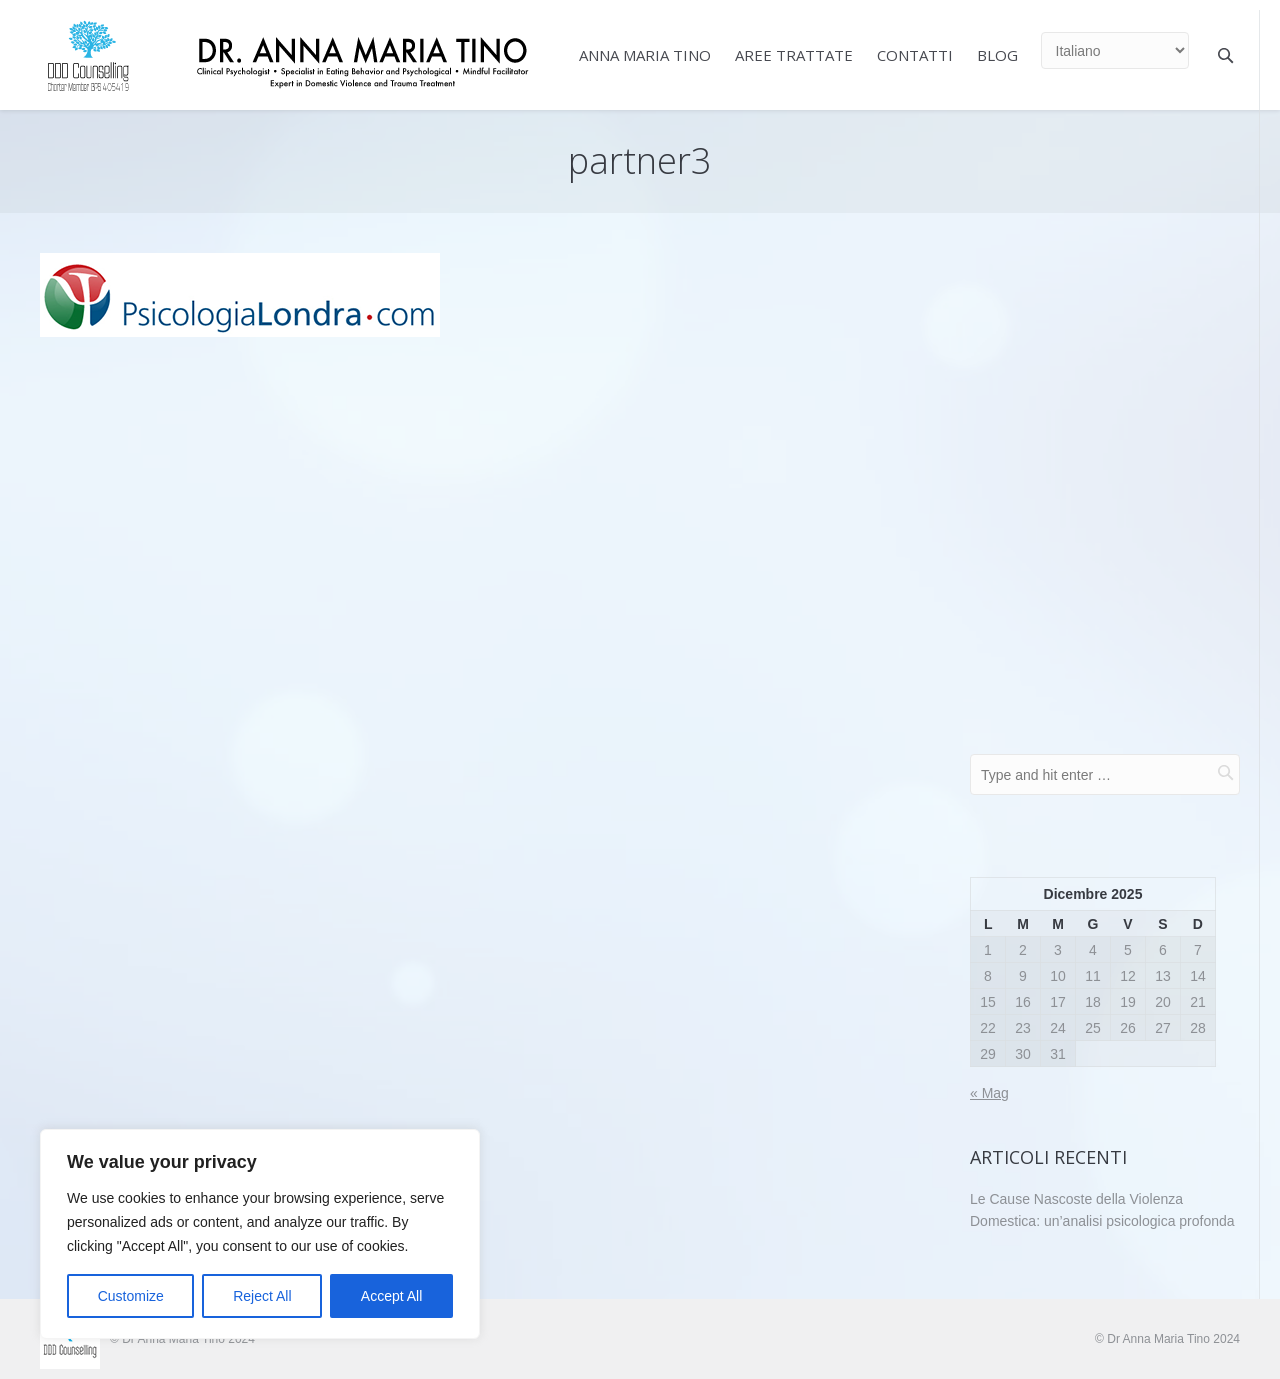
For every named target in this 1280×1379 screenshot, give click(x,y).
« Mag (989, 1093)
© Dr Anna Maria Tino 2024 (1167, 1339)
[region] (260, 1234)
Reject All (262, 1296)
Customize (131, 1296)
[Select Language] (1115, 50)
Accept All (391, 1296)
